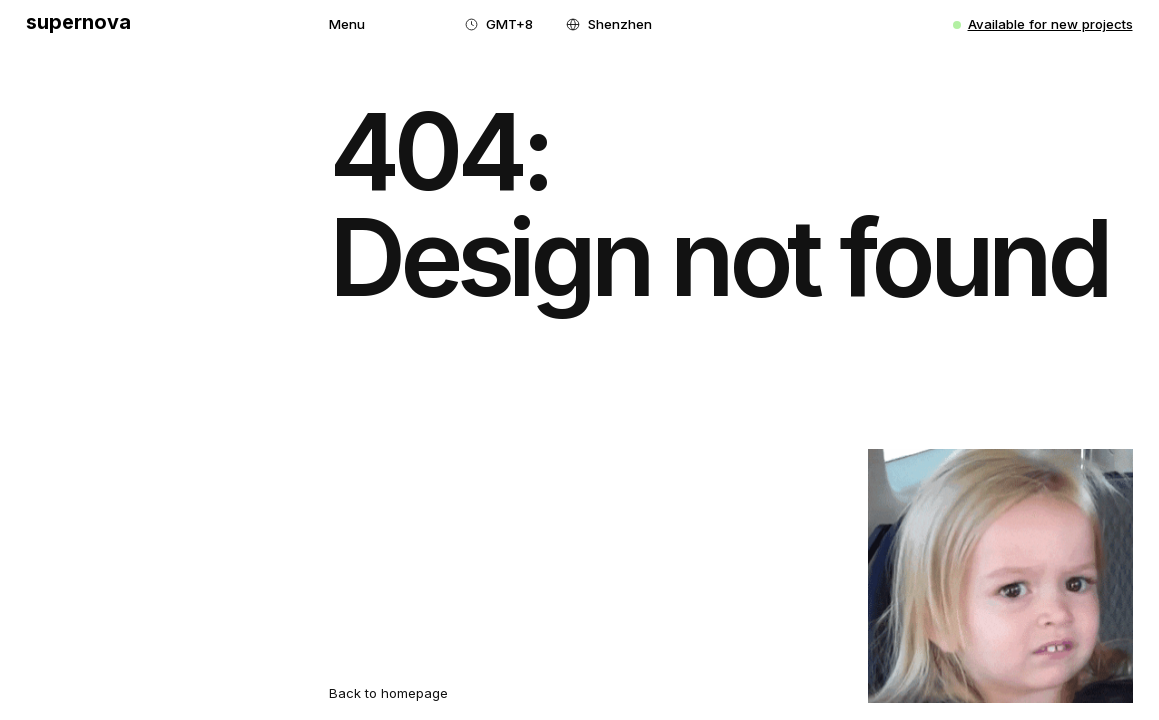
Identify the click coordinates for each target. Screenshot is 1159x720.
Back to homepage (388, 693)
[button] (347, 25)
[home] (78, 24)
